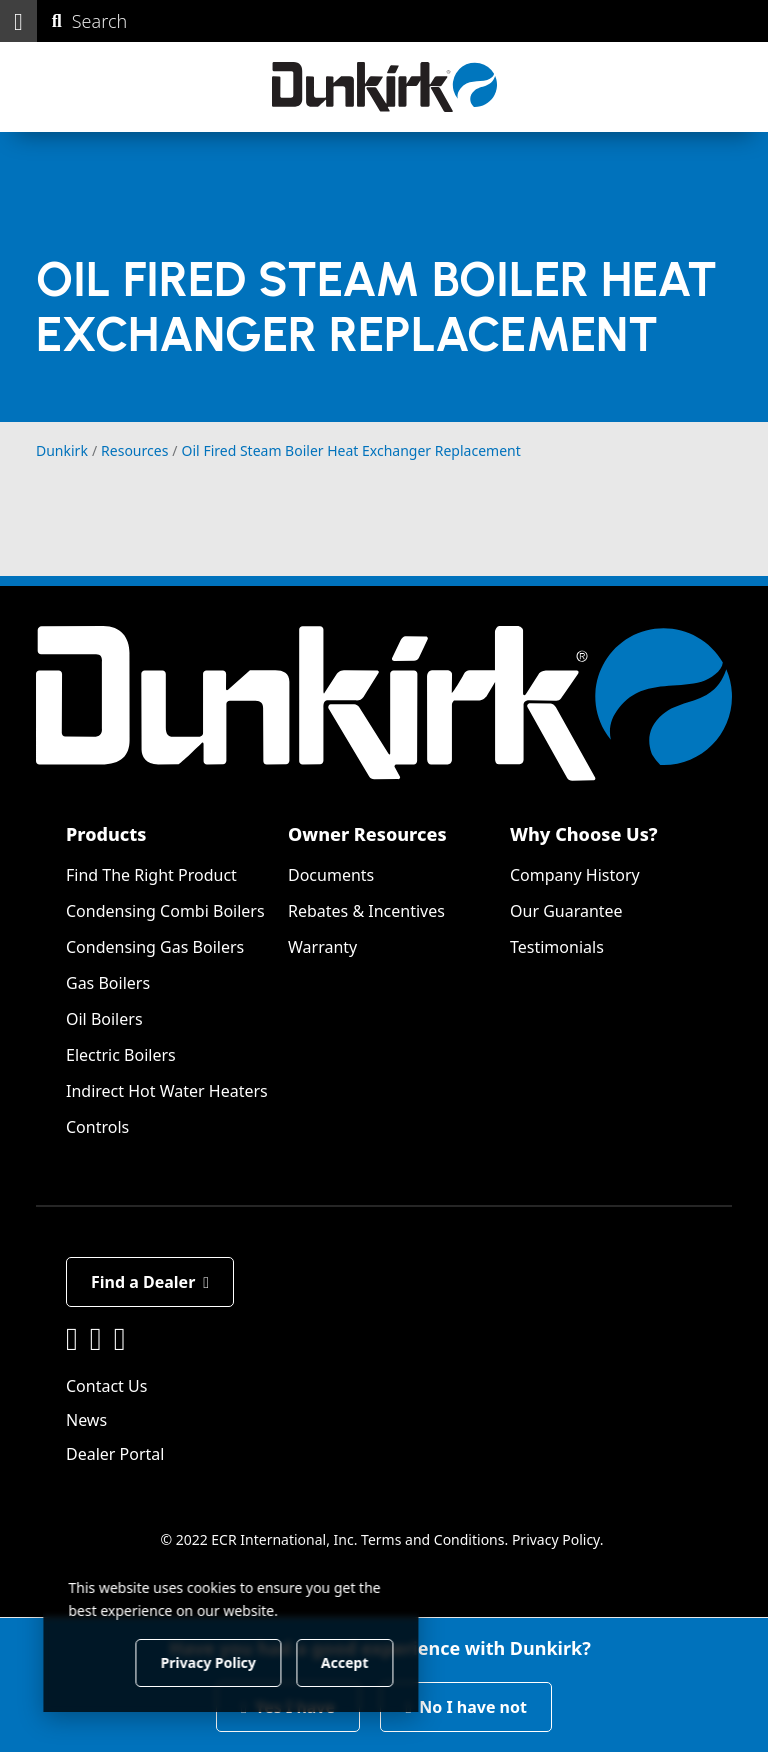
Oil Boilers (104, 1019)
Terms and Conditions (432, 1539)
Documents (331, 875)
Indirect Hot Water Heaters (167, 1091)
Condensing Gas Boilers (155, 947)
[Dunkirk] (384, 87)
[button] (18, 21)
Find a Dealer (150, 1282)
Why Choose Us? (584, 834)
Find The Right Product (151, 875)
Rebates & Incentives (366, 911)
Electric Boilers (121, 1055)
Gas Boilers (108, 983)
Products (106, 834)
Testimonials (557, 947)
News (86, 1420)
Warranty (322, 947)
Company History (575, 875)
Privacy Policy (556, 1539)
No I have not (466, 1707)
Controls (97, 1127)
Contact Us (106, 1386)
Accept (341, 1661)
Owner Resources (367, 834)
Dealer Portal (115, 1454)
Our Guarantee (566, 911)
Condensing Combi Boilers (165, 911)
